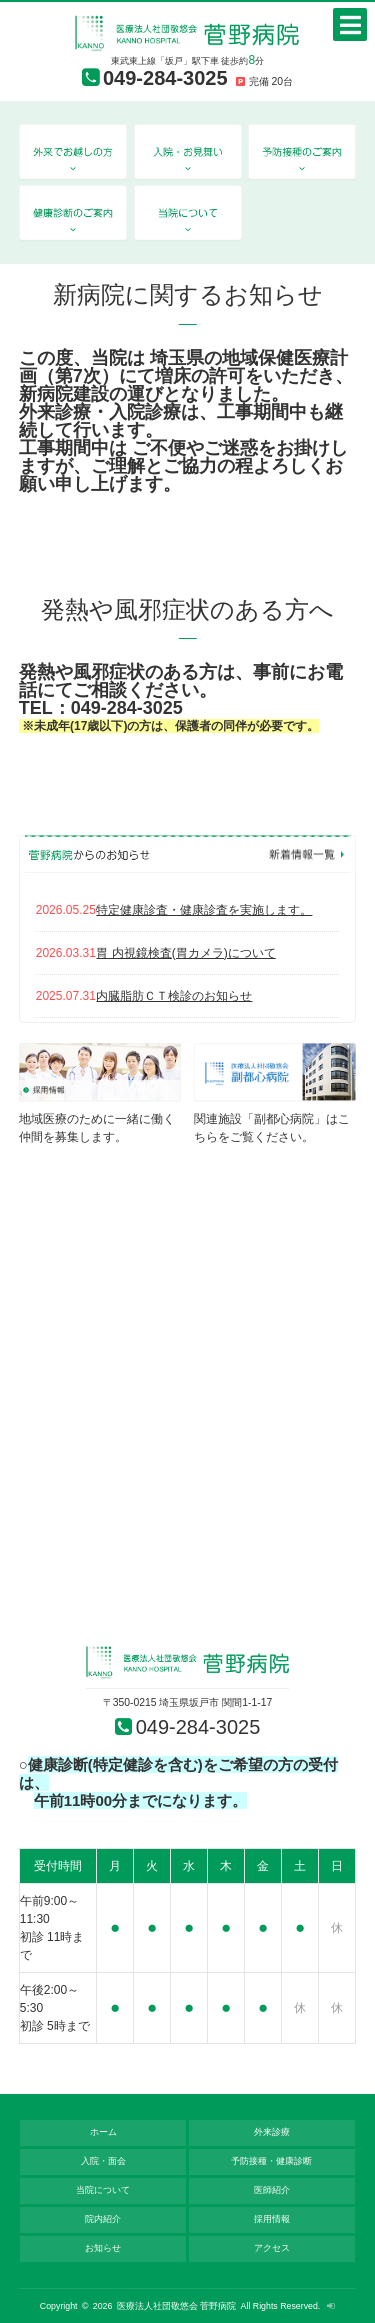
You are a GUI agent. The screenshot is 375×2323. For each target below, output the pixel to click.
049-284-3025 (165, 78)
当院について (103, 2190)
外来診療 (272, 2132)
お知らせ (103, 2248)
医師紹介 (272, 2190)
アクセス (272, 2248)
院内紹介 (103, 2219)
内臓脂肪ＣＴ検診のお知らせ (174, 996)
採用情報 (272, 2219)
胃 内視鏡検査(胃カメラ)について (185, 953)
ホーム (103, 2132)
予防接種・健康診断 (271, 2161)
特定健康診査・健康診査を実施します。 (204, 910)
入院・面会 (103, 2161)
